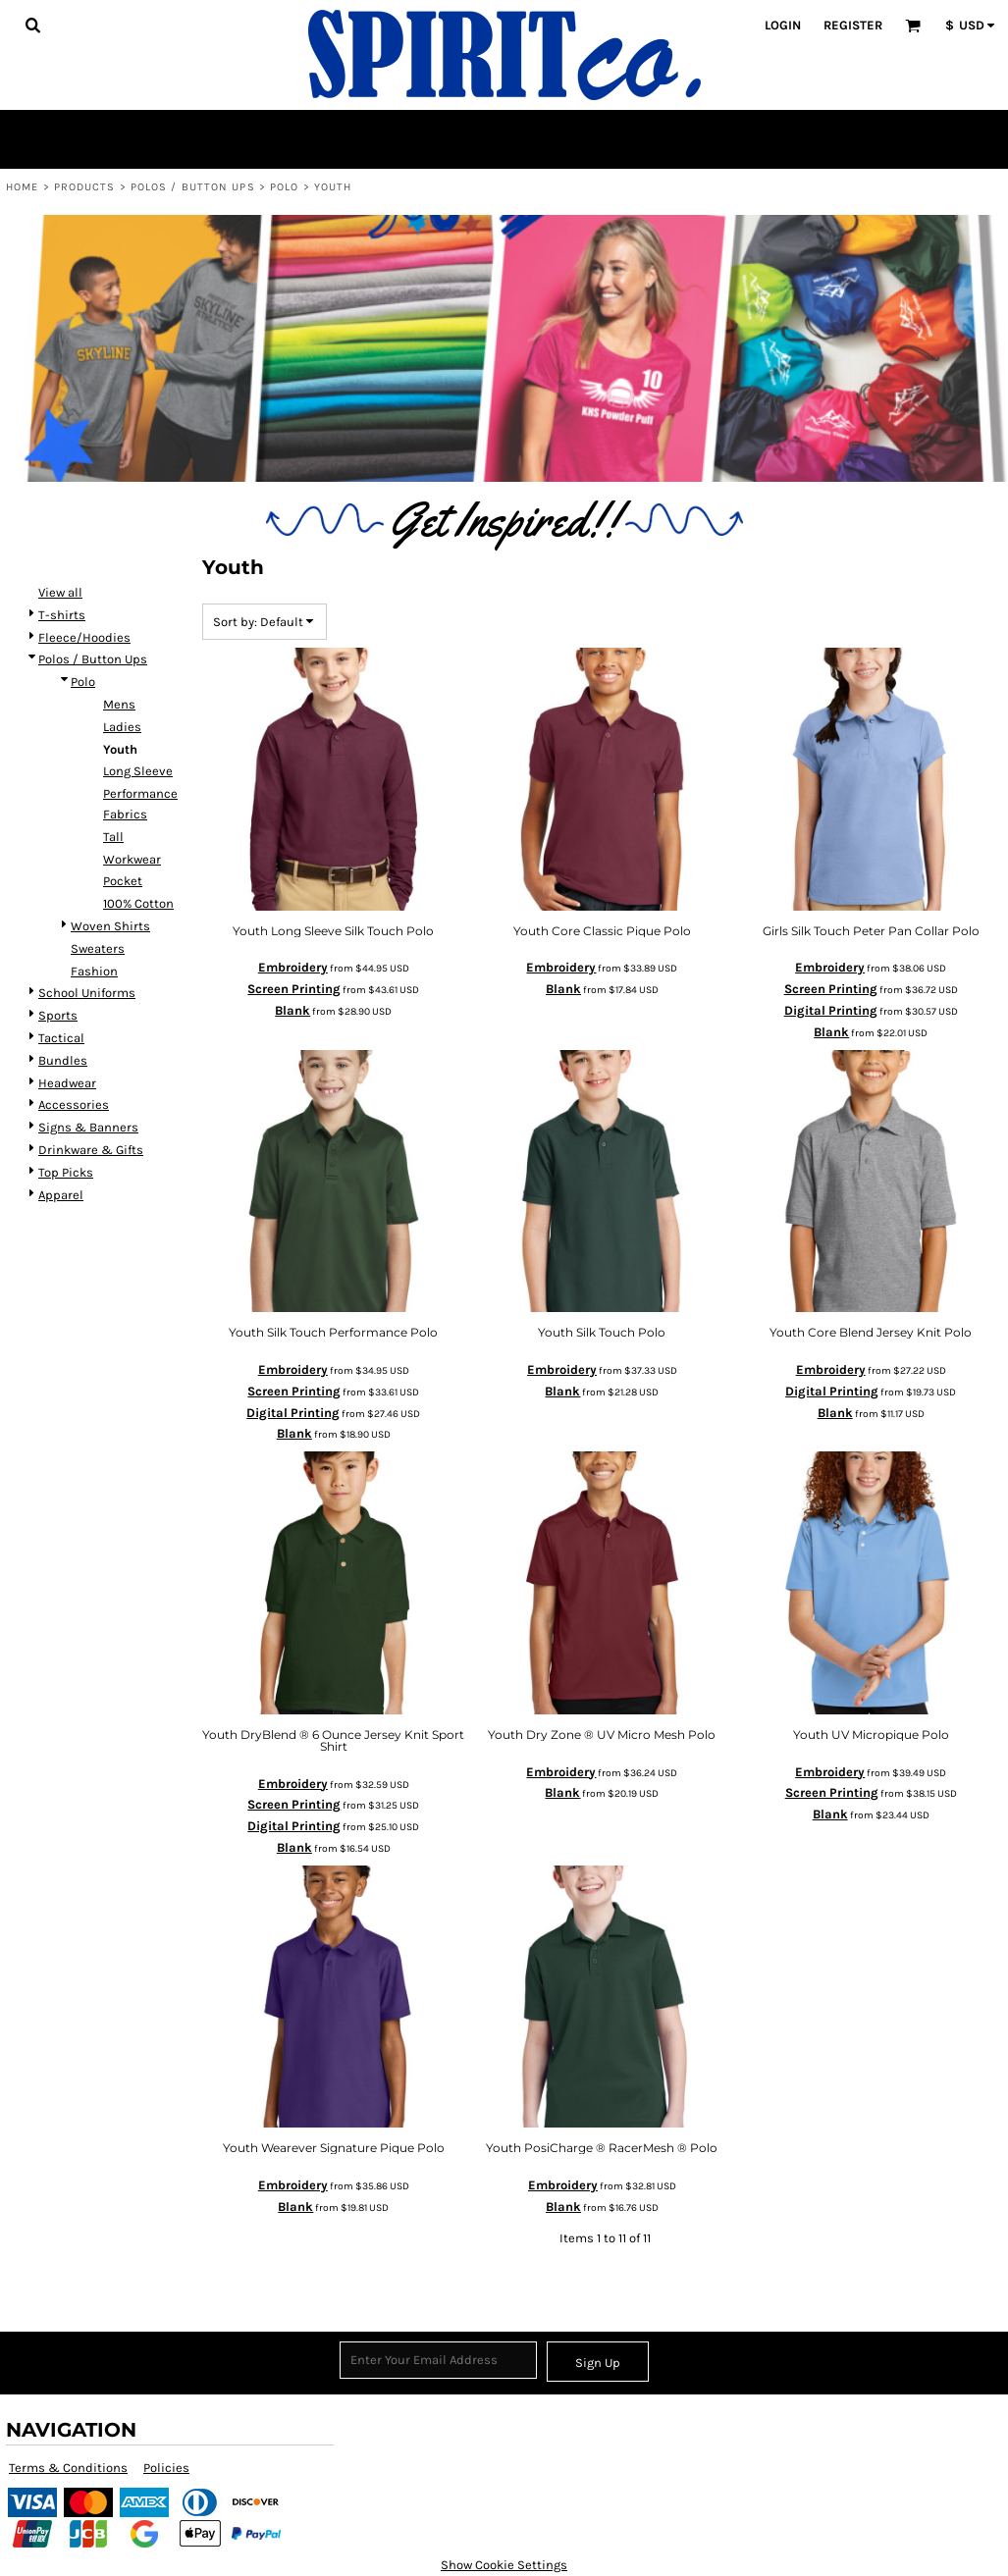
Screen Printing (294, 988)
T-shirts (61, 614)
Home (22, 187)
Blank (292, 1010)
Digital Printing (830, 1010)
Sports (58, 1015)
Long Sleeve (138, 770)
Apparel (60, 1194)
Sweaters (98, 948)
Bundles (62, 1060)
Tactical (61, 1037)
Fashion (94, 971)
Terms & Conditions (68, 2467)
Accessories (73, 1104)
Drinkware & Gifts (90, 1149)
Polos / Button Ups (193, 187)
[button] (32, 24)
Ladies (122, 726)
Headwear (67, 1083)
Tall (113, 836)
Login (783, 25)
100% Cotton (138, 903)
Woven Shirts (110, 926)
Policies (166, 2467)
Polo (284, 187)
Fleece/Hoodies (84, 637)
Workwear (132, 859)
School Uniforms (86, 992)
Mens (119, 704)
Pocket (122, 880)
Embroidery (293, 967)
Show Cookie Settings (504, 2564)
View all (60, 592)
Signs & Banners (88, 1127)
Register (852, 25)
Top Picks (65, 1172)
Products (85, 187)
